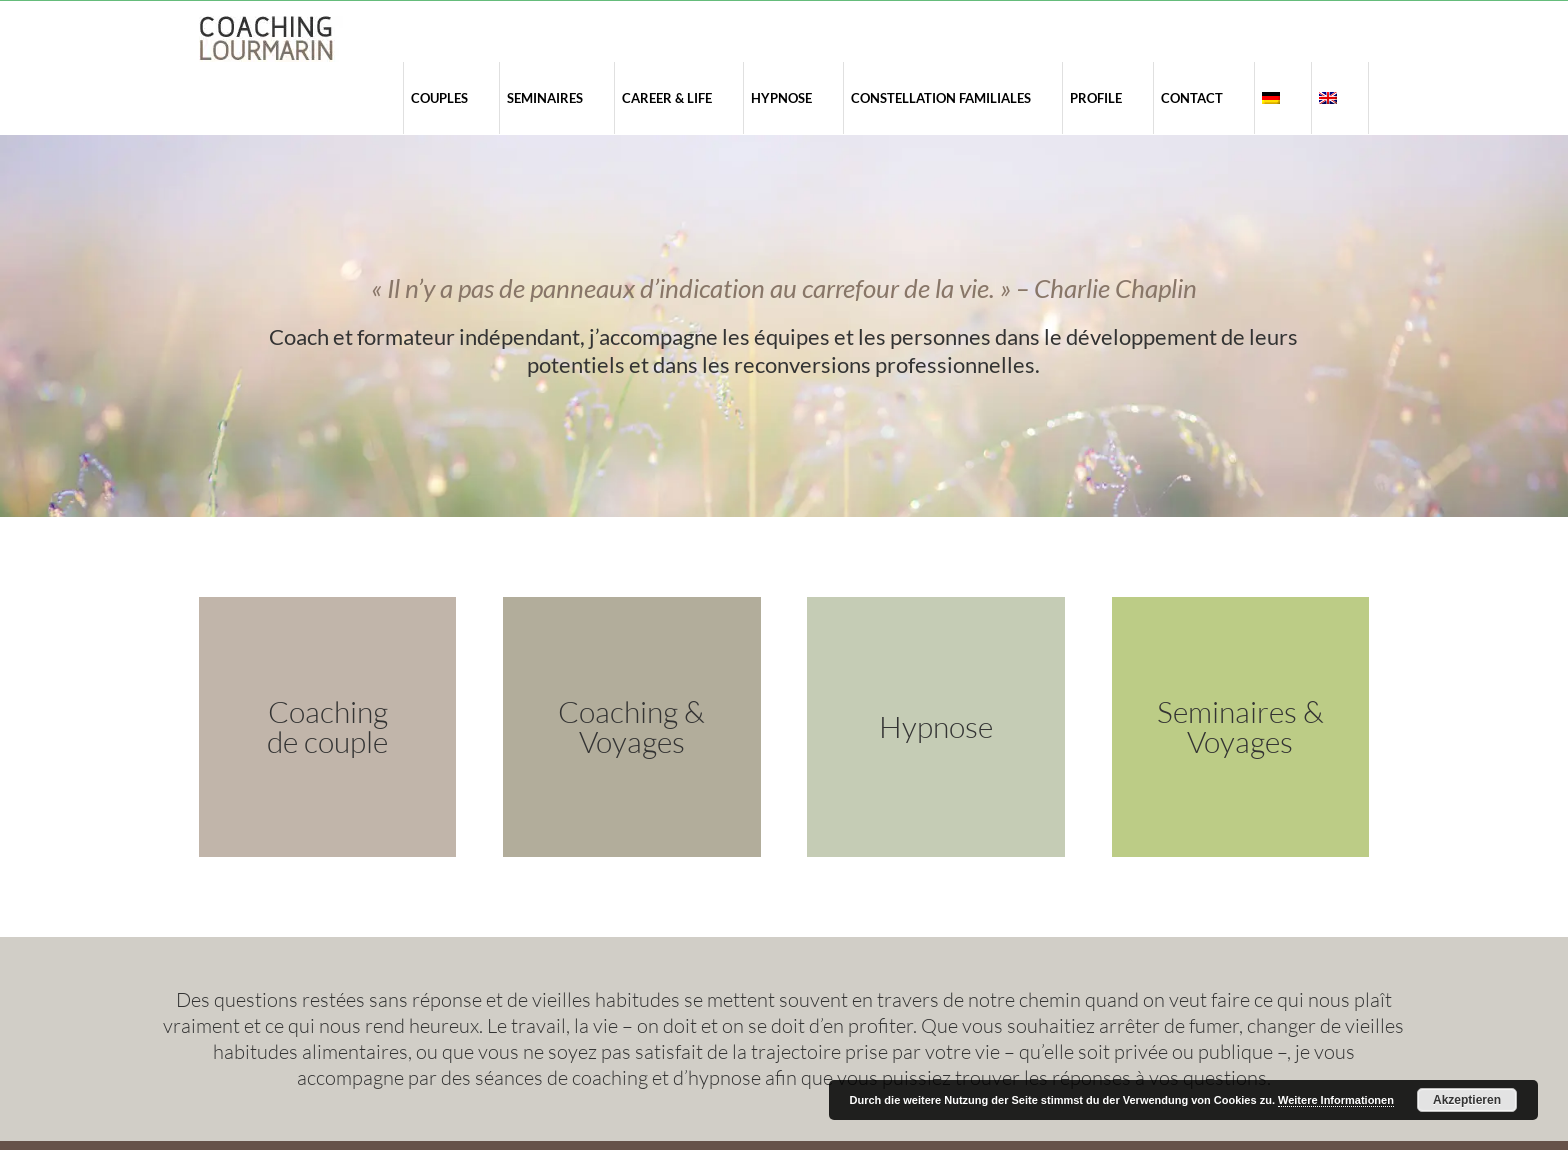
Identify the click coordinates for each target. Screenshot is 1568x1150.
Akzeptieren (1467, 1100)
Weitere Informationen (1336, 1100)
